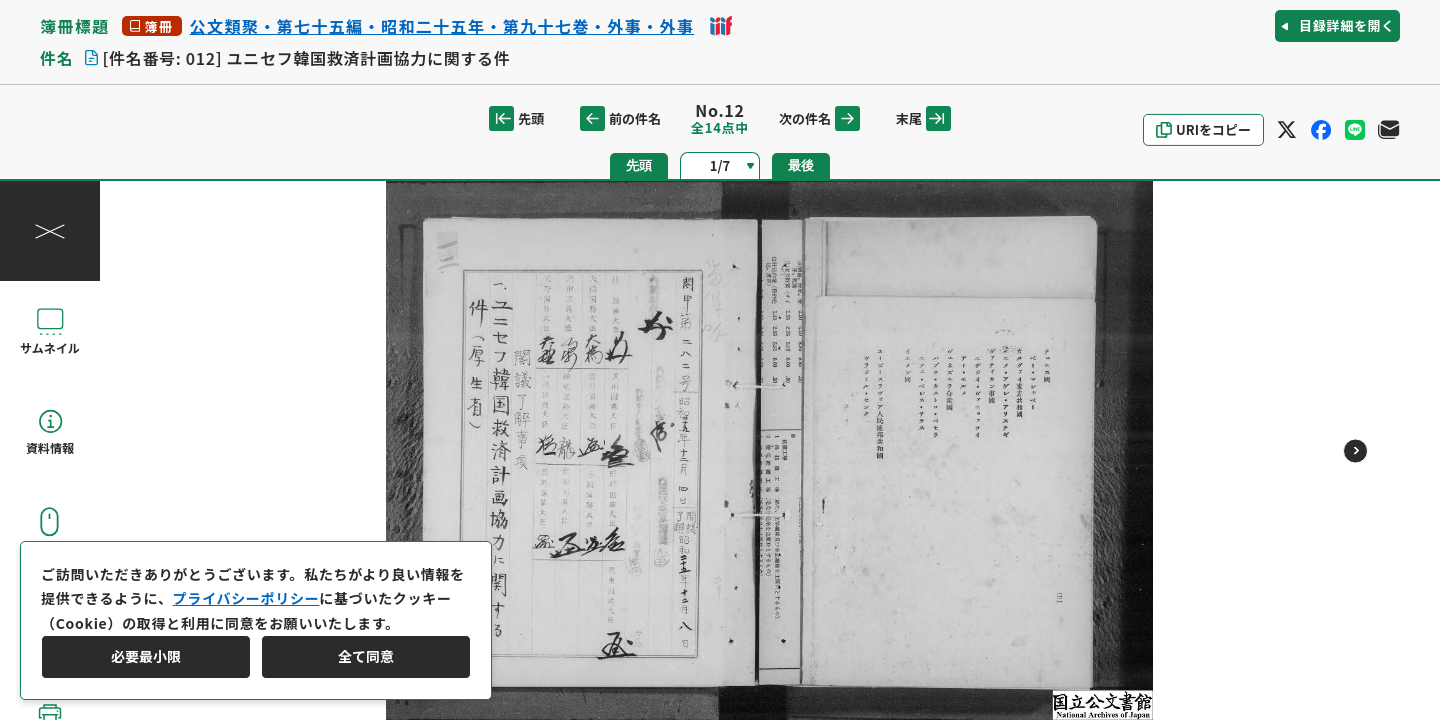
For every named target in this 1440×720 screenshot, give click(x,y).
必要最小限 (146, 656)
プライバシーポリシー (246, 598)
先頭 (516, 118)
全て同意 (366, 656)
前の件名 (620, 118)
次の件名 (819, 118)
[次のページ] (1355, 450)
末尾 (923, 118)
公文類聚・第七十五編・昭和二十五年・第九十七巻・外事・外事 (442, 26)
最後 (801, 165)
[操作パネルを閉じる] (50, 231)
